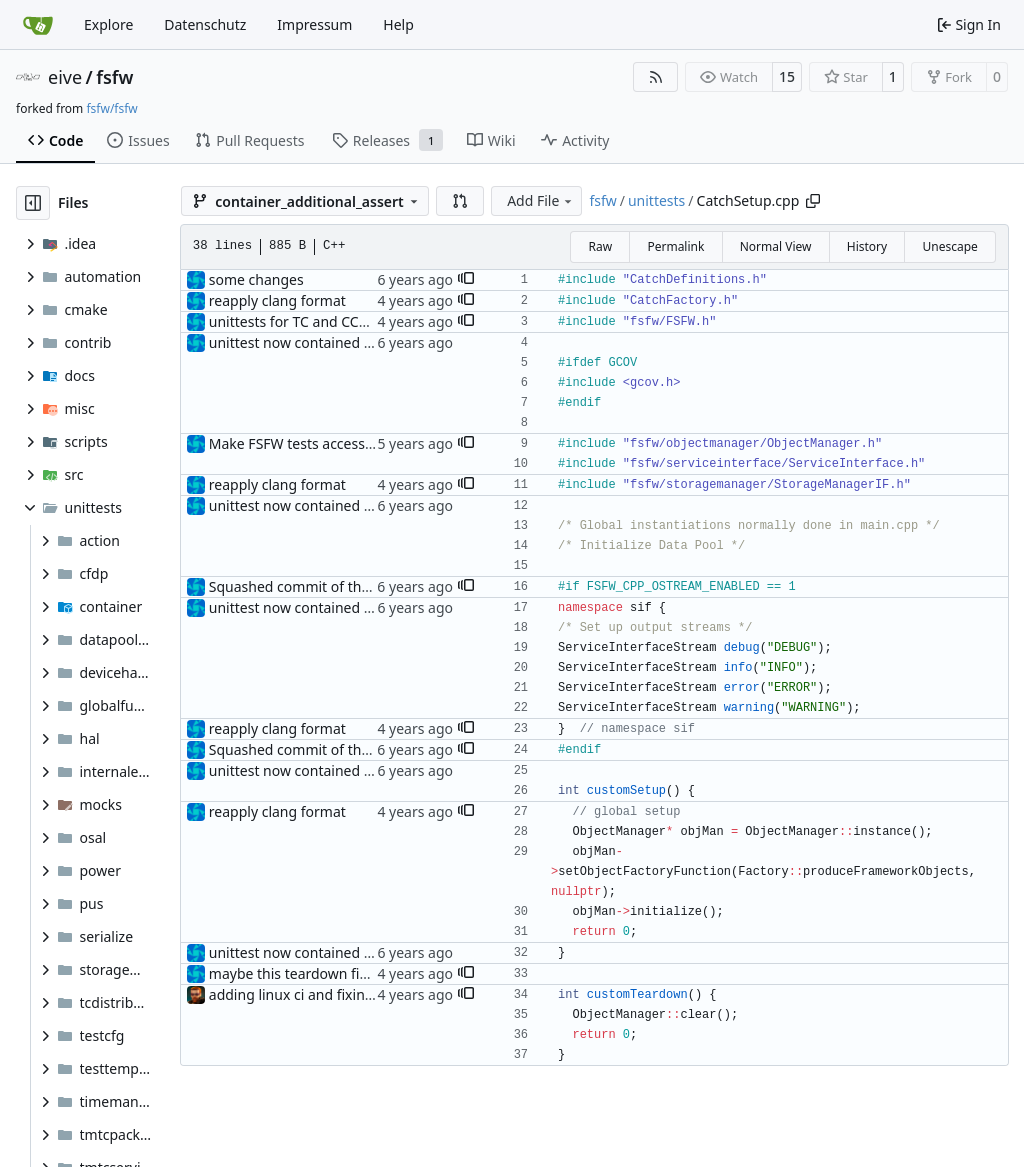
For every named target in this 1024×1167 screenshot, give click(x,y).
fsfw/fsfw (111, 108)
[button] (460, 201)
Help (398, 24)
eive (65, 77)
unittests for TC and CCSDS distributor (333, 321)
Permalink (675, 246)
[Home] (38, 25)
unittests (656, 200)
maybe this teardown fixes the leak (323, 973)
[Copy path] (813, 201)
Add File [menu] (541, 200)
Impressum (314, 24)
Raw (600, 246)
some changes (256, 279)
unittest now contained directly (310, 342)
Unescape (949, 246)
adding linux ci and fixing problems (324, 994)
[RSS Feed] (656, 77)
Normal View (776, 246)
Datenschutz (205, 24)
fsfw (114, 77)
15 (787, 76)
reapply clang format (277, 300)
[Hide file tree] (33, 203)
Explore (108, 24)
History (867, 246)
